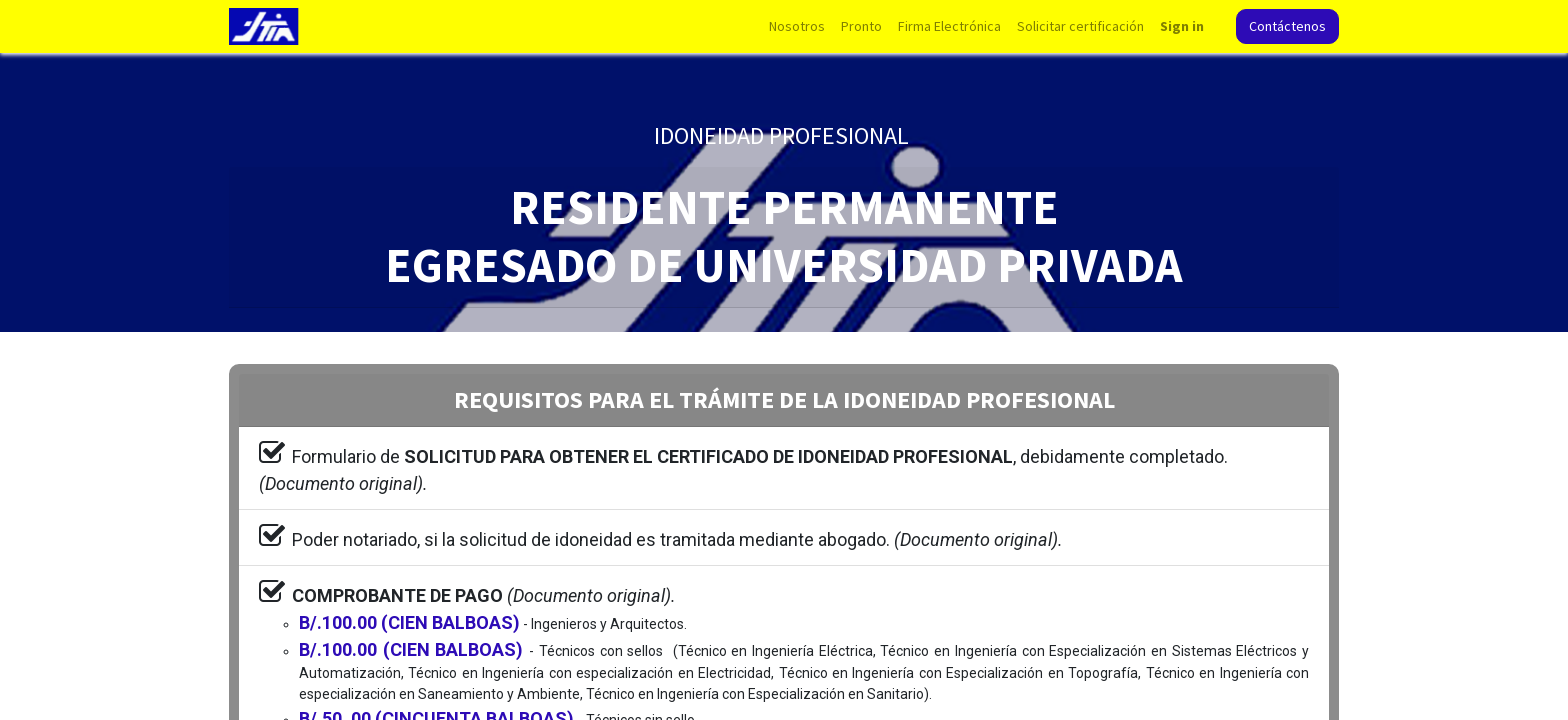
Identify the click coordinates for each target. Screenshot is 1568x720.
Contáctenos (1287, 26)
